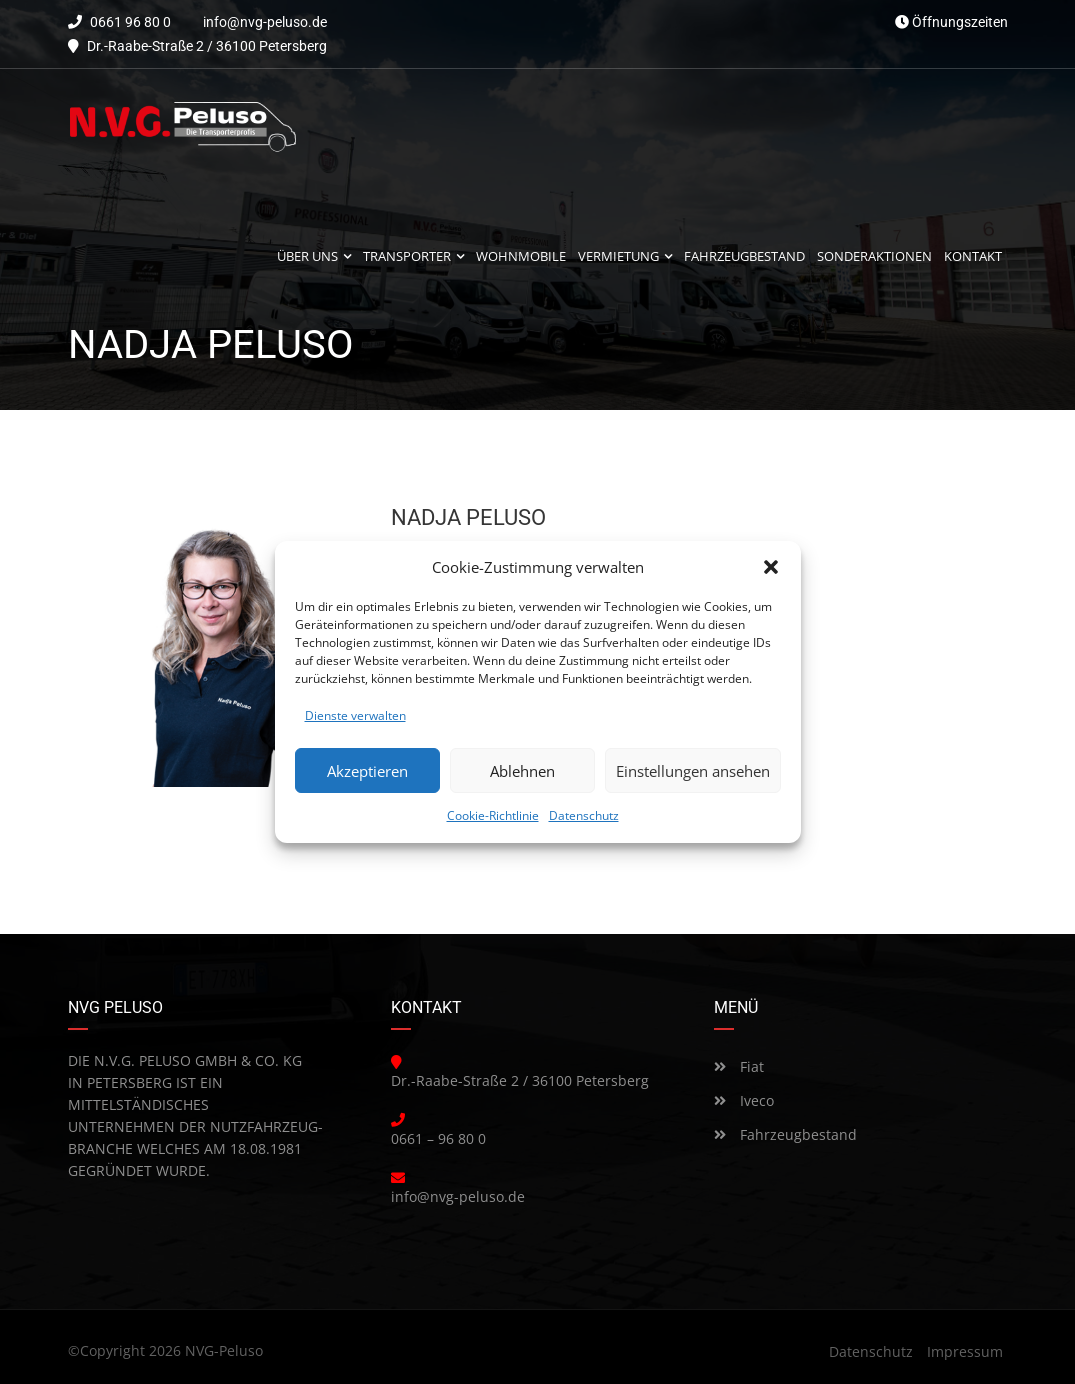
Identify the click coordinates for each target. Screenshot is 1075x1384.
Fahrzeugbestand (785, 1134)
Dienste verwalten (355, 715)
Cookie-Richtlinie (493, 815)
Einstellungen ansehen (693, 771)
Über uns (307, 256)
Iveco (744, 1100)
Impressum (965, 1351)
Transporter (407, 256)
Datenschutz (584, 815)
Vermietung (618, 256)
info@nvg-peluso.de (265, 22)
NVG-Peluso (224, 1350)
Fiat (739, 1066)
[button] (771, 567)
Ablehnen (522, 771)
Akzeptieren (367, 771)
